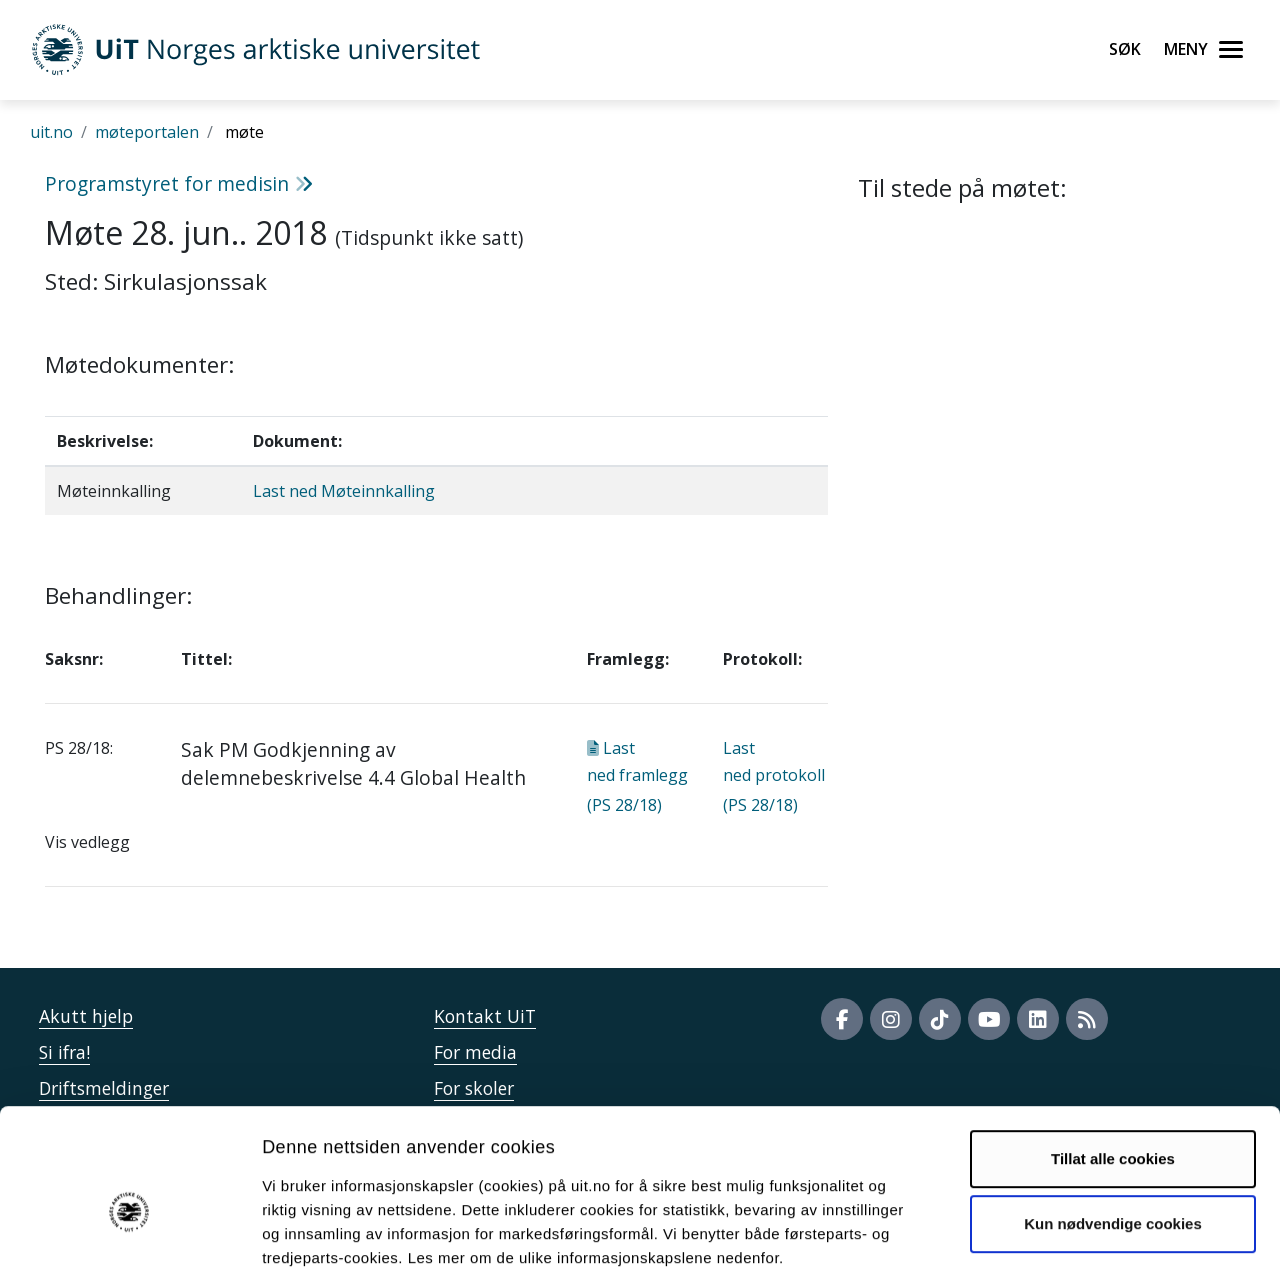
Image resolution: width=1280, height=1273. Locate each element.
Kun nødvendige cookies (1113, 1118)
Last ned (637, 776)
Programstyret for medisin (179, 183)
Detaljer (1065, 1233)
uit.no (51, 132)
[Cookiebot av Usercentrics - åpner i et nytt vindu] (129, 1234)
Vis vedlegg (87, 842)
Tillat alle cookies (1113, 1053)
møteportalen (147, 132)
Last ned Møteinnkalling (344, 491)
